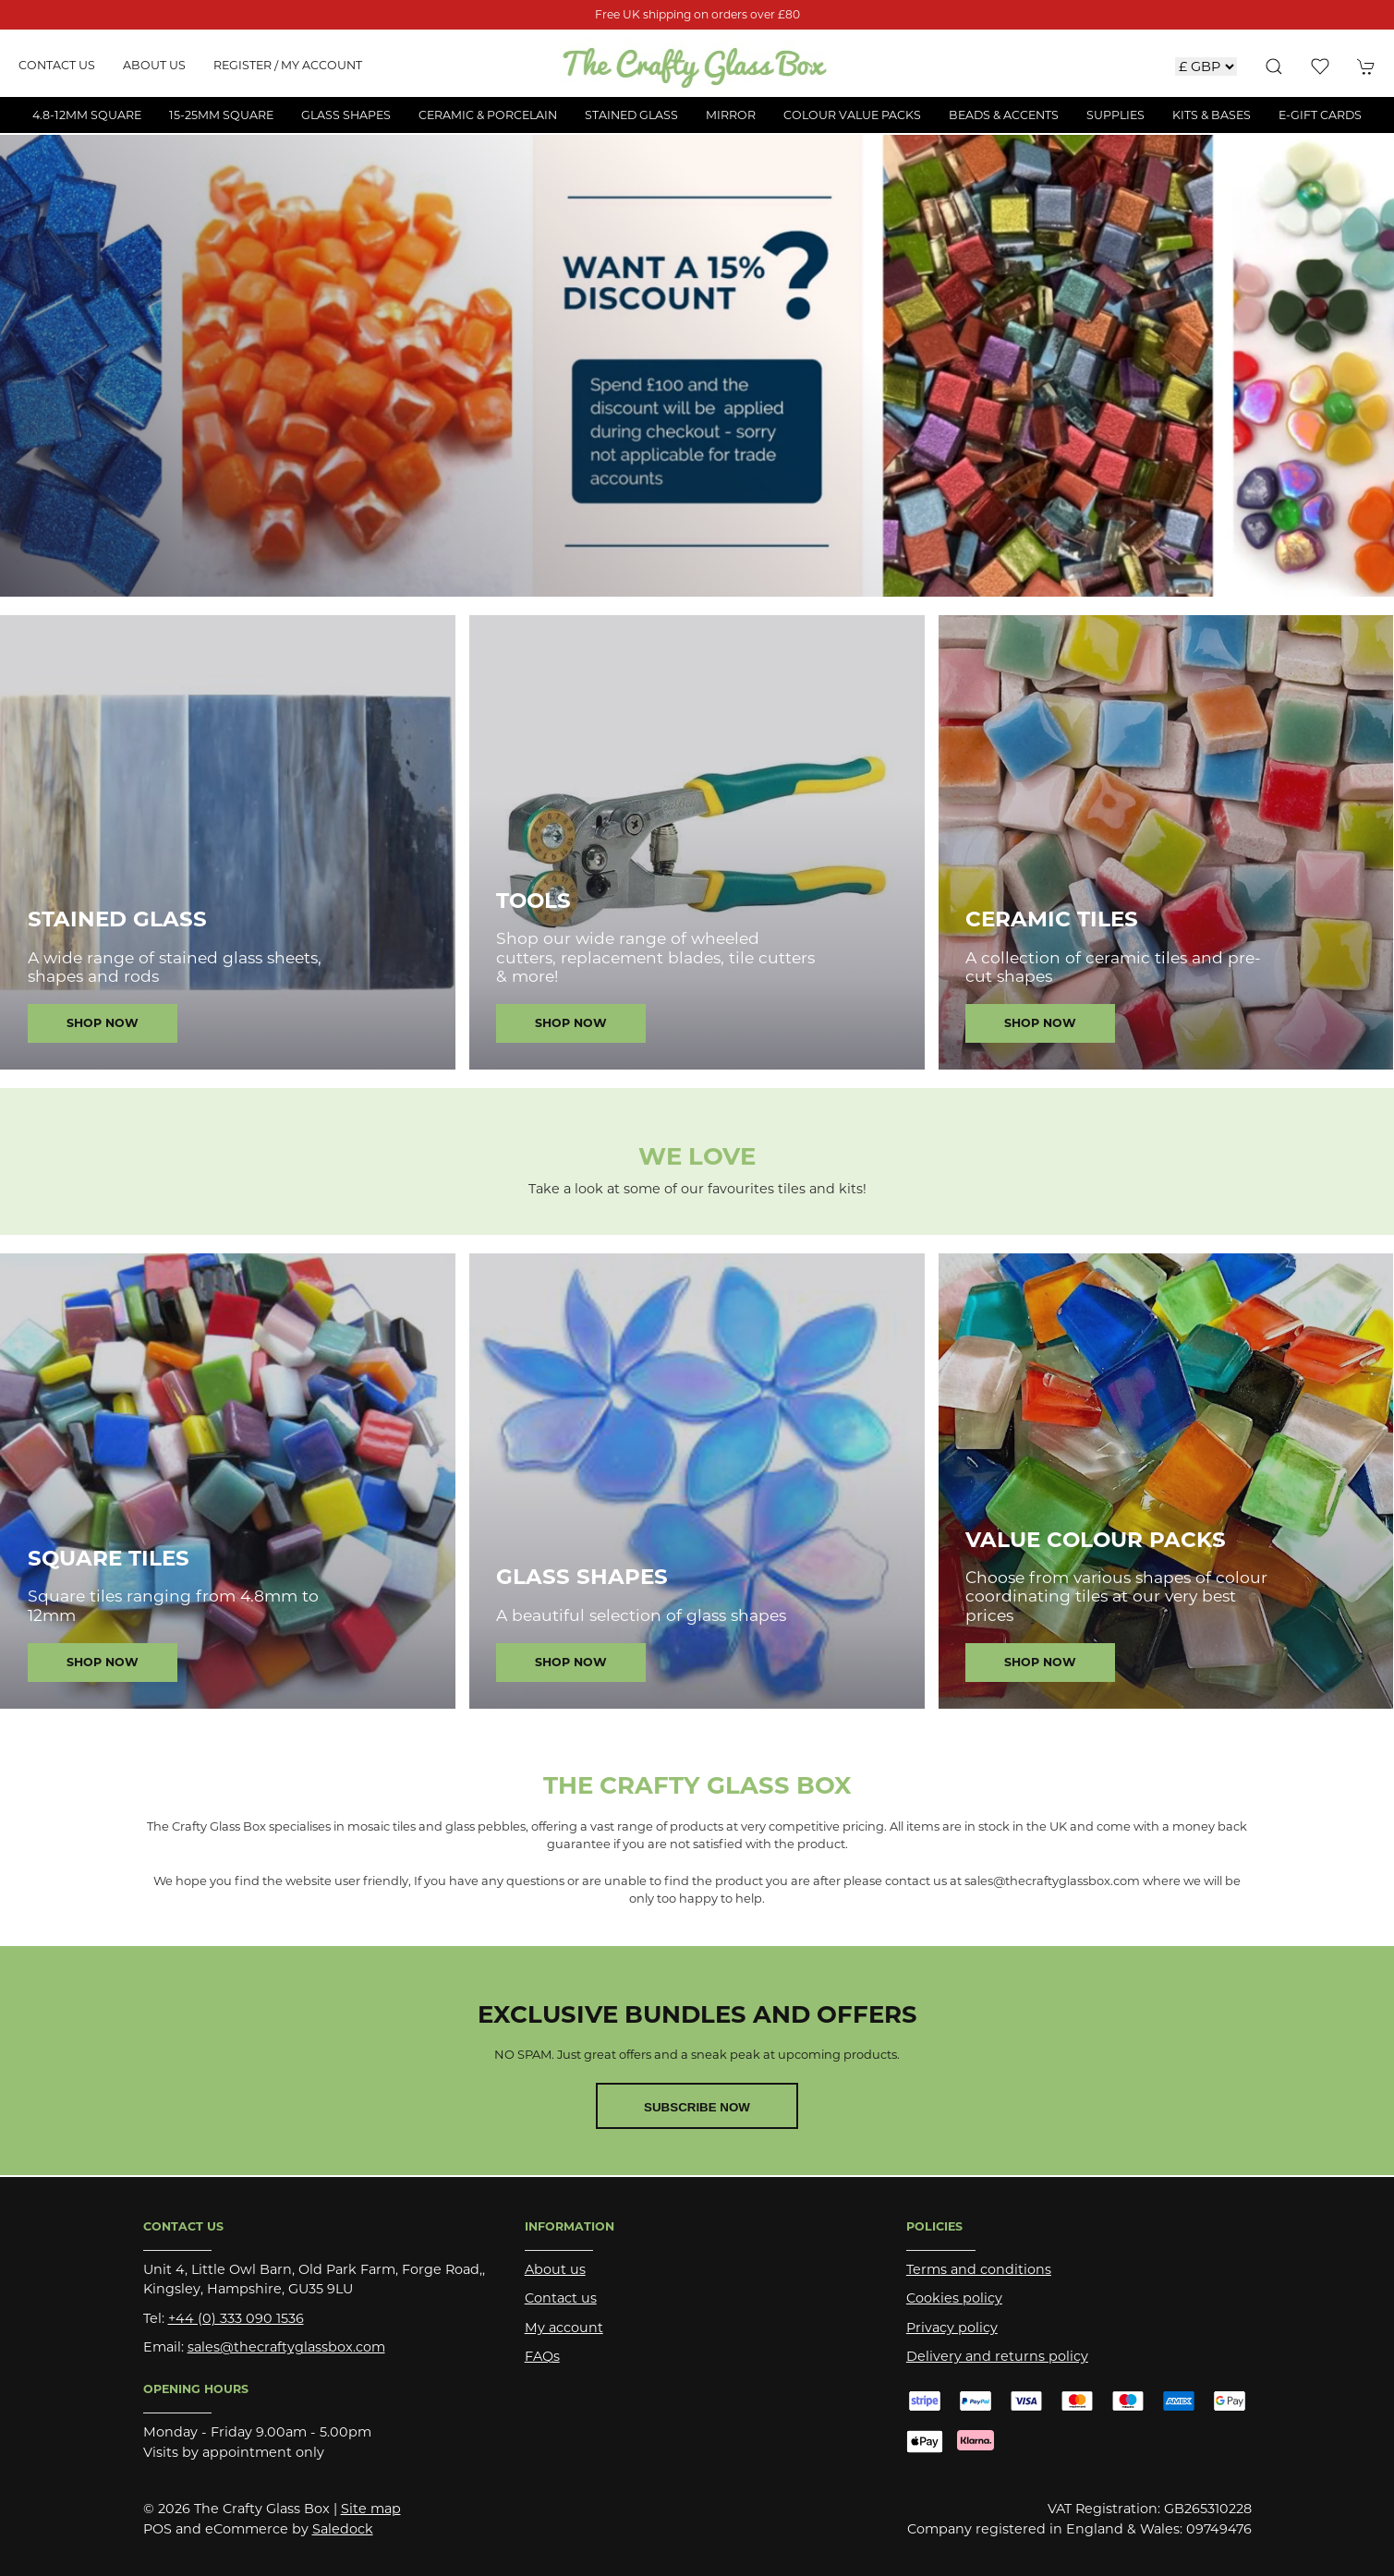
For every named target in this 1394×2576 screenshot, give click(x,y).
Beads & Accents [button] (1004, 115)
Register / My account (287, 65)
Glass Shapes (582, 1577)
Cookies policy (954, 2298)
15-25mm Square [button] (221, 115)
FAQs (542, 2356)
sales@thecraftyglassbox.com (286, 2347)
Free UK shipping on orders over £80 (697, 14)
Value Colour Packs (1095, 1540)
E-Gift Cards (1320, 115)
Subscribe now (697, 2107)
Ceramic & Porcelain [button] (487, 115)
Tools (533, 900)
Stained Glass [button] (631, 115)
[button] (1274, 66)
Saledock (342, 2529)
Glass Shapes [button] (346, 115)
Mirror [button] (731, 115)
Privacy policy (952, 2327)
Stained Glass (117, 919)
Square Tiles (108, 1558)
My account (564, 2327)
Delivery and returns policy (997, 2356)
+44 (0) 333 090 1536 (236, 2318)
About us (154, 65)
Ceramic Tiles (1051, 919)
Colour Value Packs (852, 115)
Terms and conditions (978, 2269)
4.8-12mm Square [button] (86, 115)
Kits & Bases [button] (1211, 115)
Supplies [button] (1115, 115)
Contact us (56, 65)
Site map (371, 2508)
